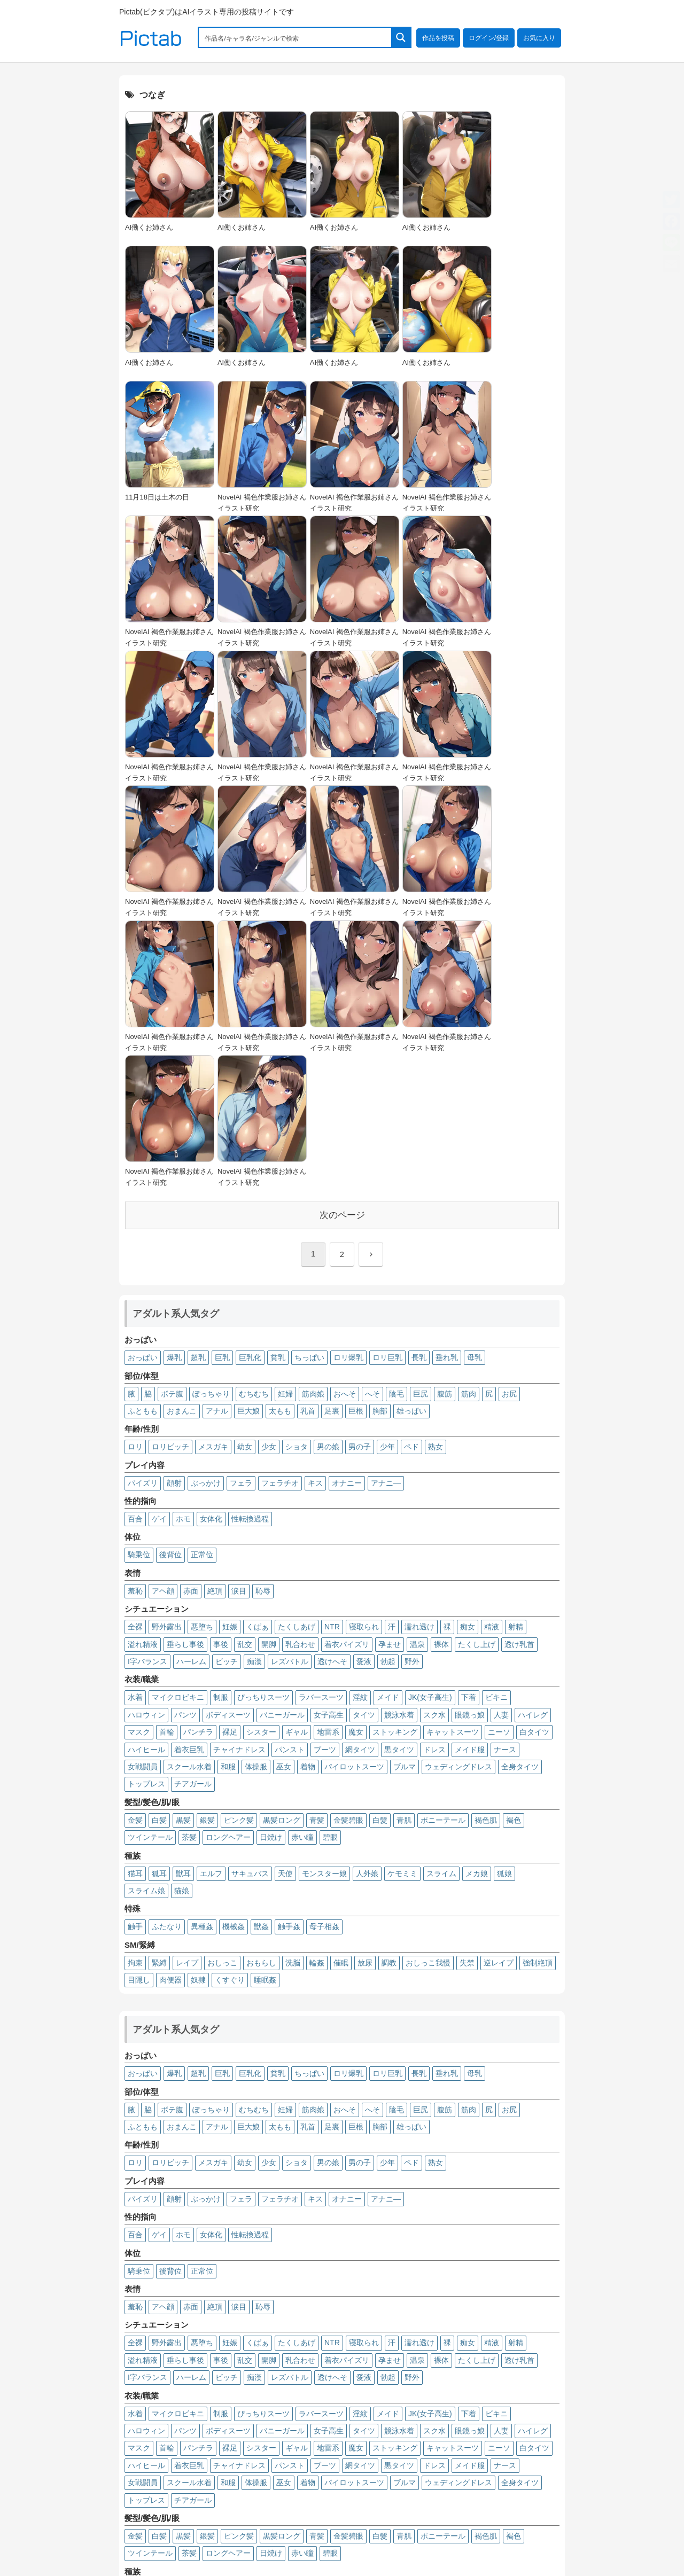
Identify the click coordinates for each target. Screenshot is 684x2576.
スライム (441, 1611)
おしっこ (222, 1701)
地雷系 (328, 1470)
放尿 (364, 1701)
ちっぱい (309, 1096)
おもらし (261, 1701)
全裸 (135, 1365)
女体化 (211, 1257)
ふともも (143, 1149)
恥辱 (262, 1329)
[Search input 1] (295, 37)
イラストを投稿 (485, 2505)
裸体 (441, 1382)
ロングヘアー (228, 1576)
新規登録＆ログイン (418, 2505)
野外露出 (167, 1365)
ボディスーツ (228, 1453)
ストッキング (394, 1470)
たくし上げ (476, 1382)
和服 (228, 1505)
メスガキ (213, 1185)
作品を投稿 (438, 38)
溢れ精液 (143, 1382)
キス (315, 1221)
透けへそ (332, 1399)
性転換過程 (250, 1257)
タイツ (364, 1453)
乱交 (244, 1382)
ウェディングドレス (458, 1505)
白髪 (159, 1558)
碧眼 (330, 1576)
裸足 (229, 1470)
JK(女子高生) (430, 1436)
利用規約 (407, 2519)
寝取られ (364, 1365)
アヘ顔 (163, 1329)
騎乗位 (139, 1293)
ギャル (296, 1470)
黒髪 (183, 1558)
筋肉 (468, 1132)
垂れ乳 (447, 1096)
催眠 (340, 1701)
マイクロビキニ (178, 1436)
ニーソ (499, 1470)
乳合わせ (300, 1382)
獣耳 (183, 1611)
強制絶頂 (538, 1701)
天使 (285, 1611)
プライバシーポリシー (466, 2519)
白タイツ (534, 1470)
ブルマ (404, 1505)
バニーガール (282, 1453)
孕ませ (389, 1382)
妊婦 (285, 1132)
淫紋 (360, 1436)
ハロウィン (146, 1453)
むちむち (254, 1132)
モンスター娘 (324, 1611)
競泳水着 (399, 1453)
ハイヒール (146, 1488)
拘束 (135, 1701)
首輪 (166, 1470)
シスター (261, 1470)
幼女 (244, 1185)
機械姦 (233, 1665)
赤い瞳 (302, 1576)
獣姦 (261, 1665)
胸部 (379, 1149)
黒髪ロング (281, 1558)
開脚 (268, 1382)
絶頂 (214, 1329)
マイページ (537, 2505)
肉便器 (170, 1718)
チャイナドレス (239, 1488)
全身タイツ (520, 1505)
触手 (135, 1665)
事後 (220, 1382)
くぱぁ (257, 1365)
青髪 (316, 1558)
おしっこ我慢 (428, 1701)
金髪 (135, 1558)
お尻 (509, 1132)
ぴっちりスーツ (263, 1436)
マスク (139, 1470)
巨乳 (222, 1096)
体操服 (256, 1505)
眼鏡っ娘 (470, 1453)
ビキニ (496, 1436)
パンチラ (198, 1470)
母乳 (474, 1096)
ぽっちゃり (211, 1132)
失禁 (467, 1701)
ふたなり (167, 1665)
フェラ (241, 1221)
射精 (515, 1365)
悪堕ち (202, 1365)
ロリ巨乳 (387, 1096)
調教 (389, 1701)
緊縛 (159, 1701)
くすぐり (230, 1718)
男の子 (359, 1185)
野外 (412, 1399)
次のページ (342, 953)
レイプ (187, 1701)
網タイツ (360, 1488)
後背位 (170, 1293)
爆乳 (174, 1096)
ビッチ (226, 1399)
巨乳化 (250, 1096)
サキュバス (250, 1611)
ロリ (135, 1185)
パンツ (185, 1453)
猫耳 (135, 1611)
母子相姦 (324, 1665)
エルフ (211, 1611)
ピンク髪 (239, 1558)
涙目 (238, 1329)
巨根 (355, 1149)
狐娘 (504, 1611)
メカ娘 (476, 1611)
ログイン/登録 (489, 38)
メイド (388, 1436)
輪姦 (316, 1701)
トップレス (146, 1522)
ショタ (296, 1185)
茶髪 (189, 1576)
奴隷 (198, 1718)
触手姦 (289, 1665)
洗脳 (292, 1701)
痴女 (467, 1365)
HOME (365, 2505)
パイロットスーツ (354, 1505)
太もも (280, 1149)
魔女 (355, 1470)
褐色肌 (486, 1558)
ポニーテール (443, 1558)
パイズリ (143, 1221)
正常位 (202, 1293)
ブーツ (325, 1488)
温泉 (417, 1382)
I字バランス (147, 1399)
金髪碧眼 (348, 1558)
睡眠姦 (265, 1718)
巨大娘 (248, 1149)
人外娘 (367, 1611)
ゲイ (159, 1257)
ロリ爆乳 (348, 1096)
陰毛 (396, 1132)
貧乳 (277, 1096)
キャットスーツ (452, 1470)
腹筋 (444, 1132)
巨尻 (420, 1132)
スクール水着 (189, 1505)
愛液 (363, 1399)
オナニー (347, 1221)
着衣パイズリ (346, 1382)
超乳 (198, 1096)
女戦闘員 (143, 1505)
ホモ (183, 1257)
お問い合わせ (533, 2519)
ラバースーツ (321, 1436)
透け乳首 (519, 1382)
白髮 (379, 1558)
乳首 (307, 1149)
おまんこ (182, 1149)
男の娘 (328, 1185)
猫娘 (181, 1629)
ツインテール (150, 1576)
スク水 (434, 1453)
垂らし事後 (185, 1382)
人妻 (501, 1453)
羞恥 (135, 1329)
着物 (307, 1505)
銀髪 (207, 1558)
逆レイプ (499, 1701)
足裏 (331, 1149)
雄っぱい (411, 1149)
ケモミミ (402, 1611)
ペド (411, 1185)
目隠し (139, 1718)
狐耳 (159, 1611)
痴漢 (254, 1399)
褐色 (513, 1558)
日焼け (271, 1576)
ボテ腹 (172, 1132)
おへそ (344, 1132)
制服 (220, 1436)
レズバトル (289, 1399)
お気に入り (539, 38)
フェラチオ (280, 1221)
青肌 (404, 1558)
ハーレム (191, 1399)
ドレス (434, 1488)
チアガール (193, 1522)
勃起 (387, 1399)
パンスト (290, 1488)
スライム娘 (146, 1629)
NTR (332, 1365)
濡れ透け (419, 1365)
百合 (135, 1257)
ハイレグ (533, 1453)
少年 (387, 1185)
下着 (468, 1436)
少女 (268, 1185)
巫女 (283, 1505)
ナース (505, 1488)
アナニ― (386, 1221)
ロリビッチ (170, 1185)
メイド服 (470, 1488)
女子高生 (329, 1453)
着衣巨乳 (189, 1488)
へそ (372, 1132)
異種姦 (202, 1665)
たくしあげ (296, 1365)
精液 (491, 1365)
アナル (217, 1149)
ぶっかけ (206, 1221)
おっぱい (143, 1096)
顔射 (174, 1221)
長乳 (418, 1096)
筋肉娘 (313, 1132)
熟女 (435, 1185)
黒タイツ (399, 1488)
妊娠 (229, 1365)
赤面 (190, 1329)
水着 (135, 1436)
